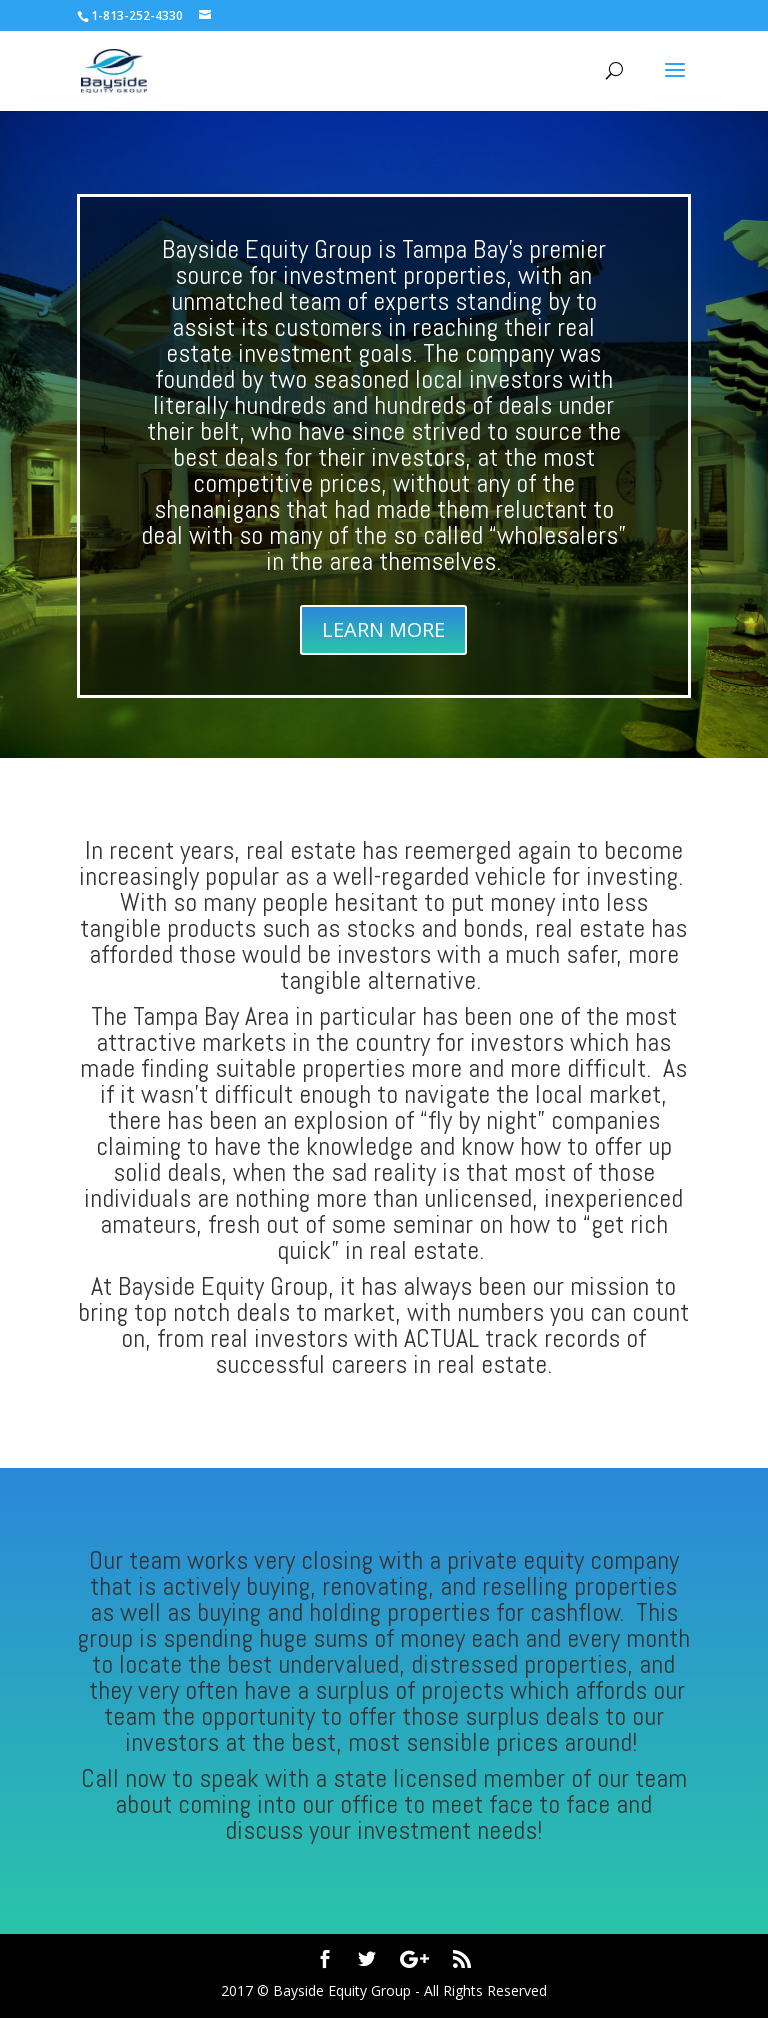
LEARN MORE (383, 629)
